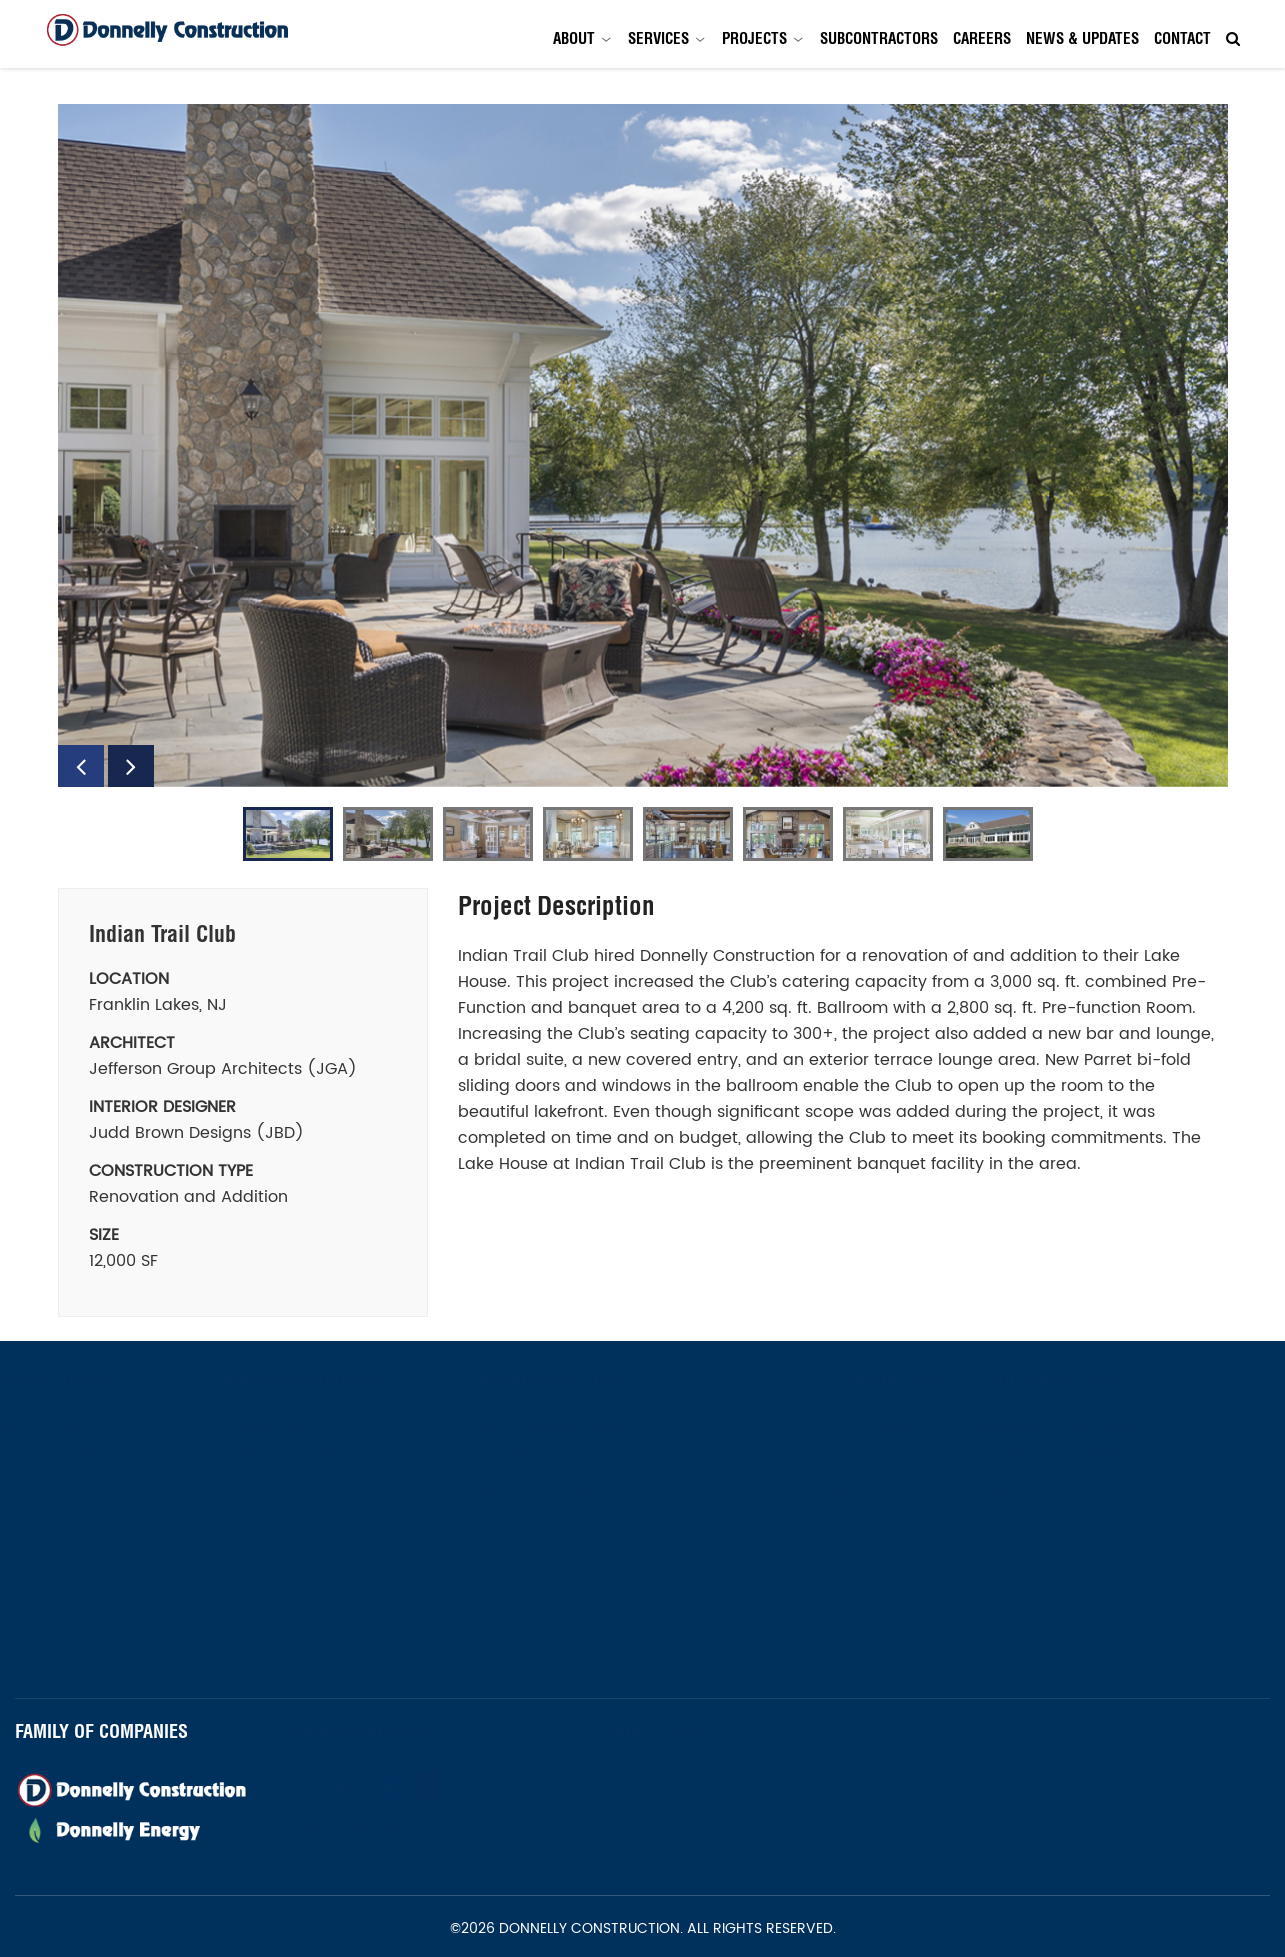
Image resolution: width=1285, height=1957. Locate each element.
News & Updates (1082, 38)
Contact (1182, 38)
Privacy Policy (787, 1817)
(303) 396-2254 (1089, 1492)
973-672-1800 (54, 1492)
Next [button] (131, 766)
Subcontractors (879, 38)
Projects (754, 38)
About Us (670, 1785)
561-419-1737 (879, 1492)
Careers (982, 38)
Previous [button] (81, 766)
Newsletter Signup (376, 1828)
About (574, 38)
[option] (643, 445)
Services (658, 38)
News (1184, 1785)
